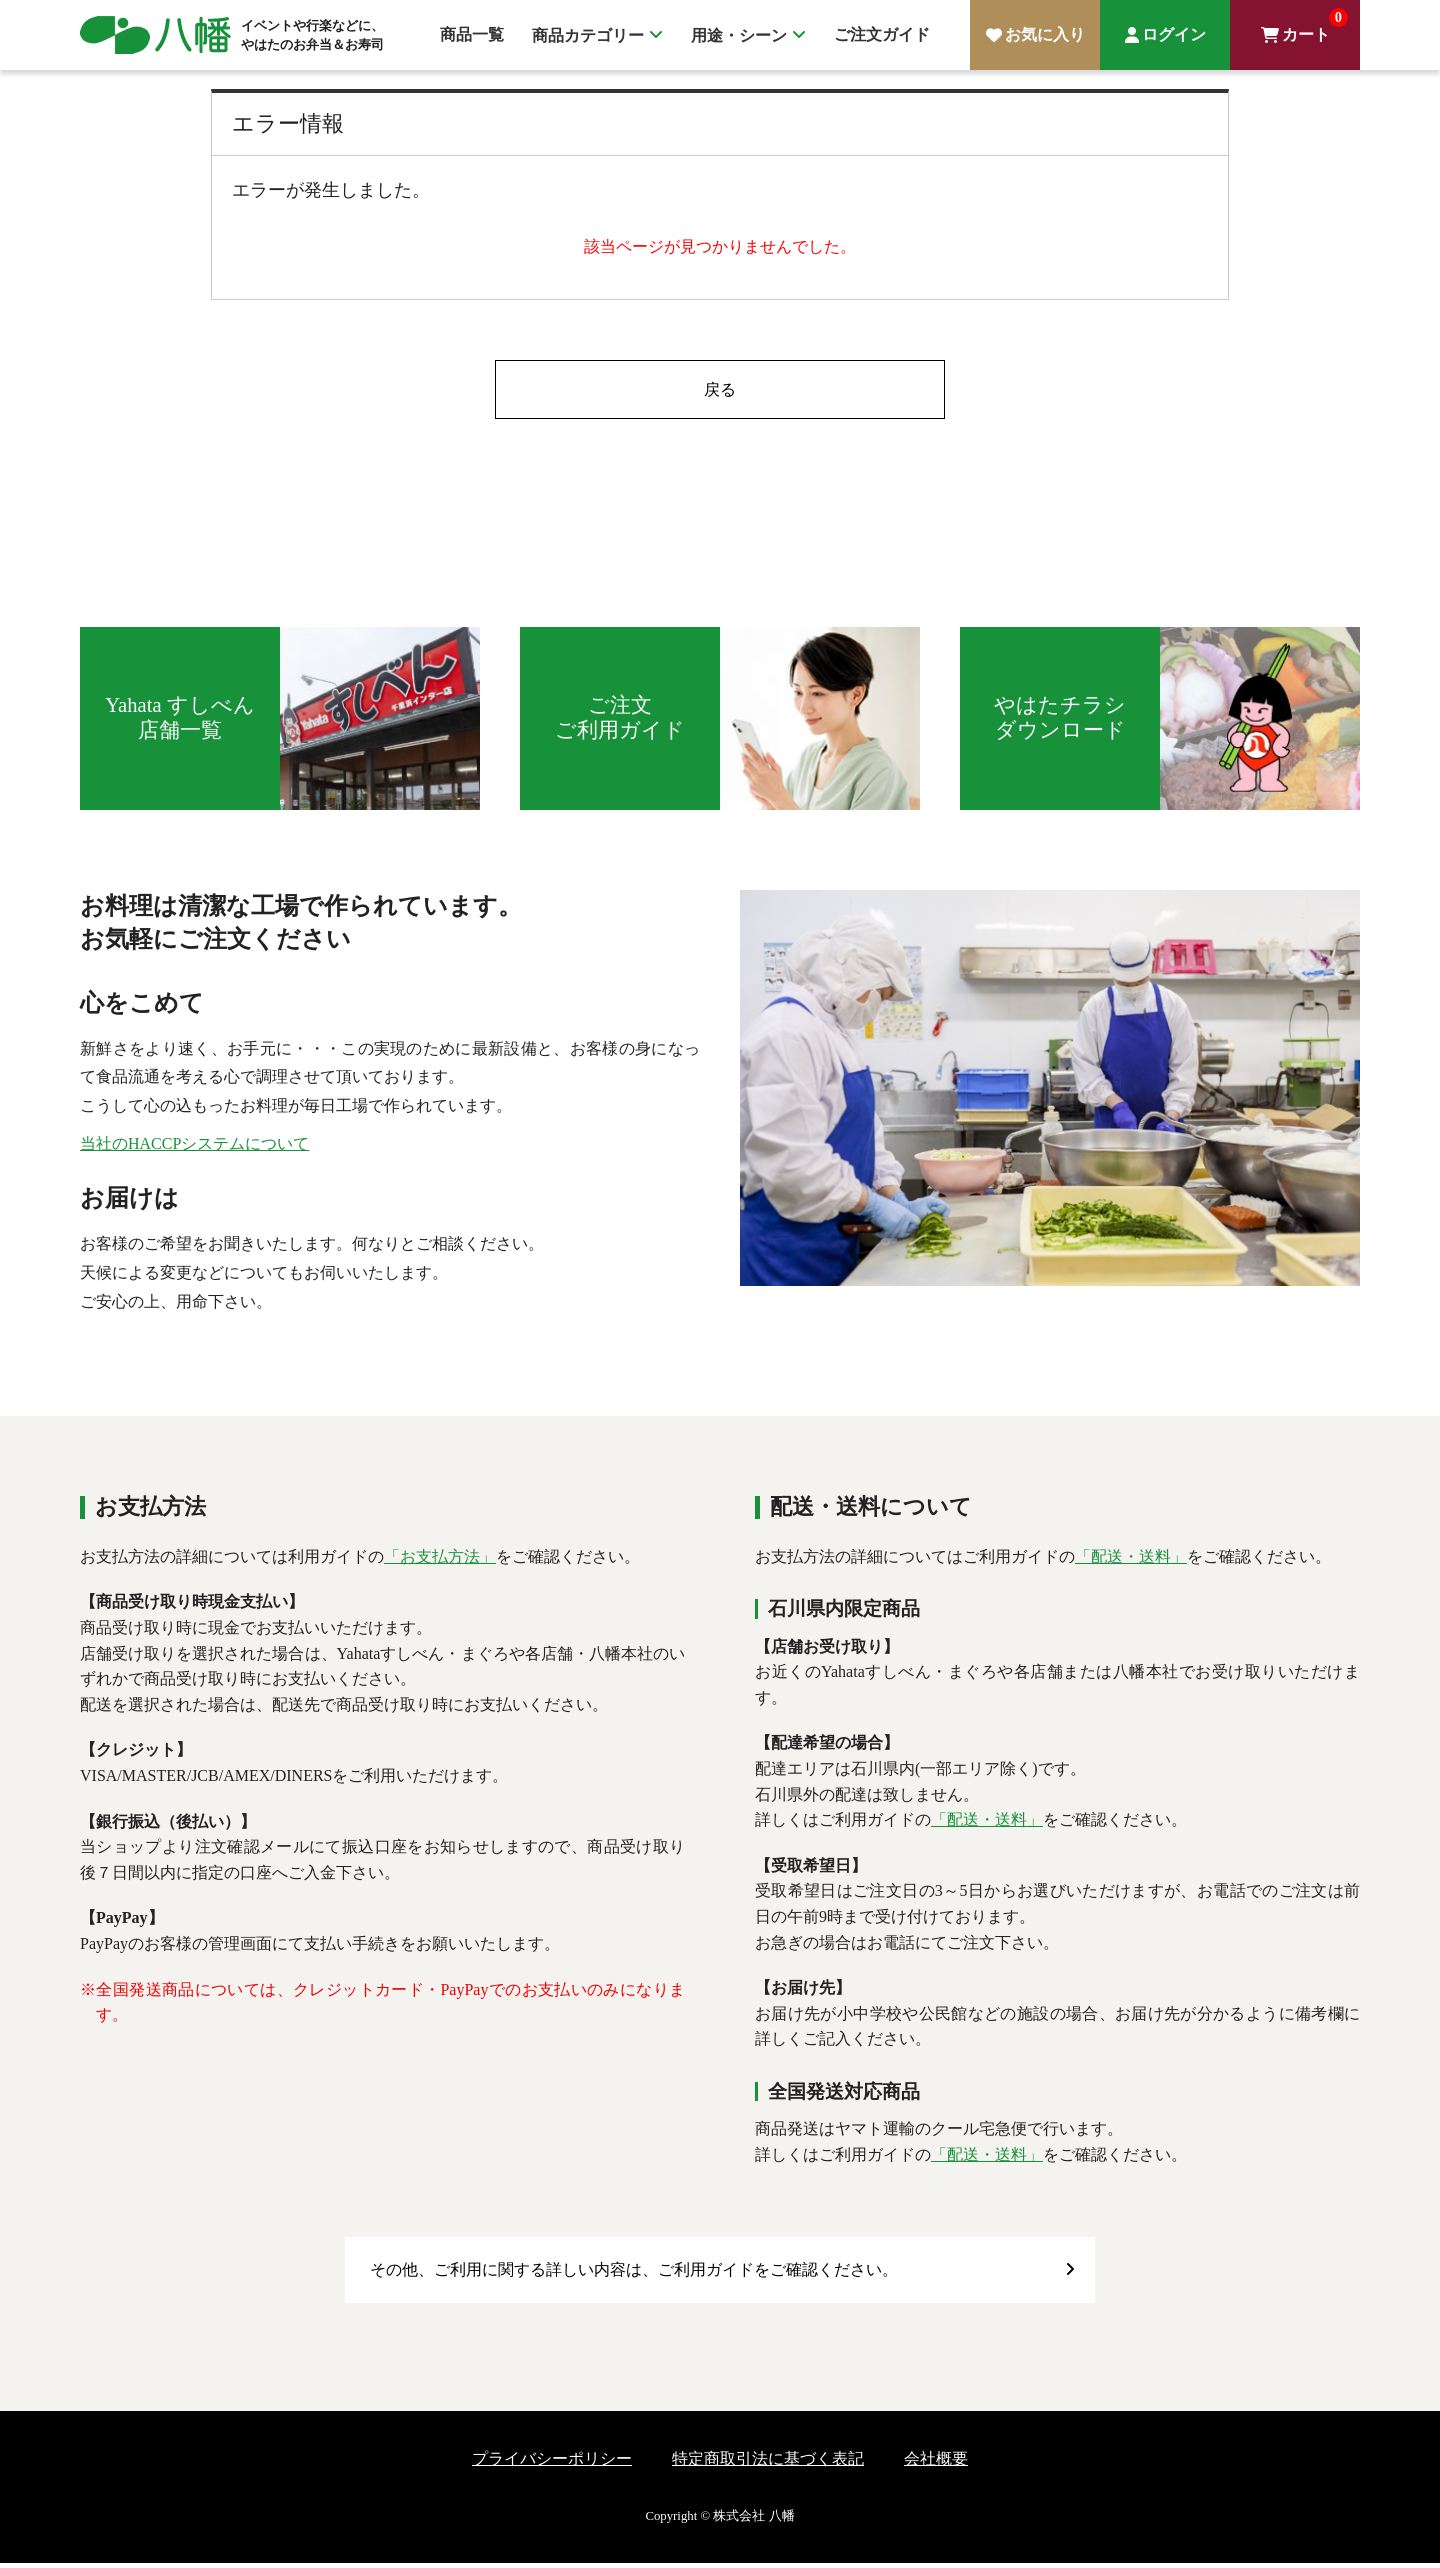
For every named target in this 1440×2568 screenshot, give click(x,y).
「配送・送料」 (1131, 1562)
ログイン (1174, 34)
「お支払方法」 (440, 1562)
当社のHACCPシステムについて (194, 1149)
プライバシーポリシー (552, 2463)
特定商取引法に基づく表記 (768, 2463)
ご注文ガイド (882, 34)
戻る (720, 392)
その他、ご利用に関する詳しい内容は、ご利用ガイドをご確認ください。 (634, 2275)
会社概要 (936, 2463)
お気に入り (1045, 34)
